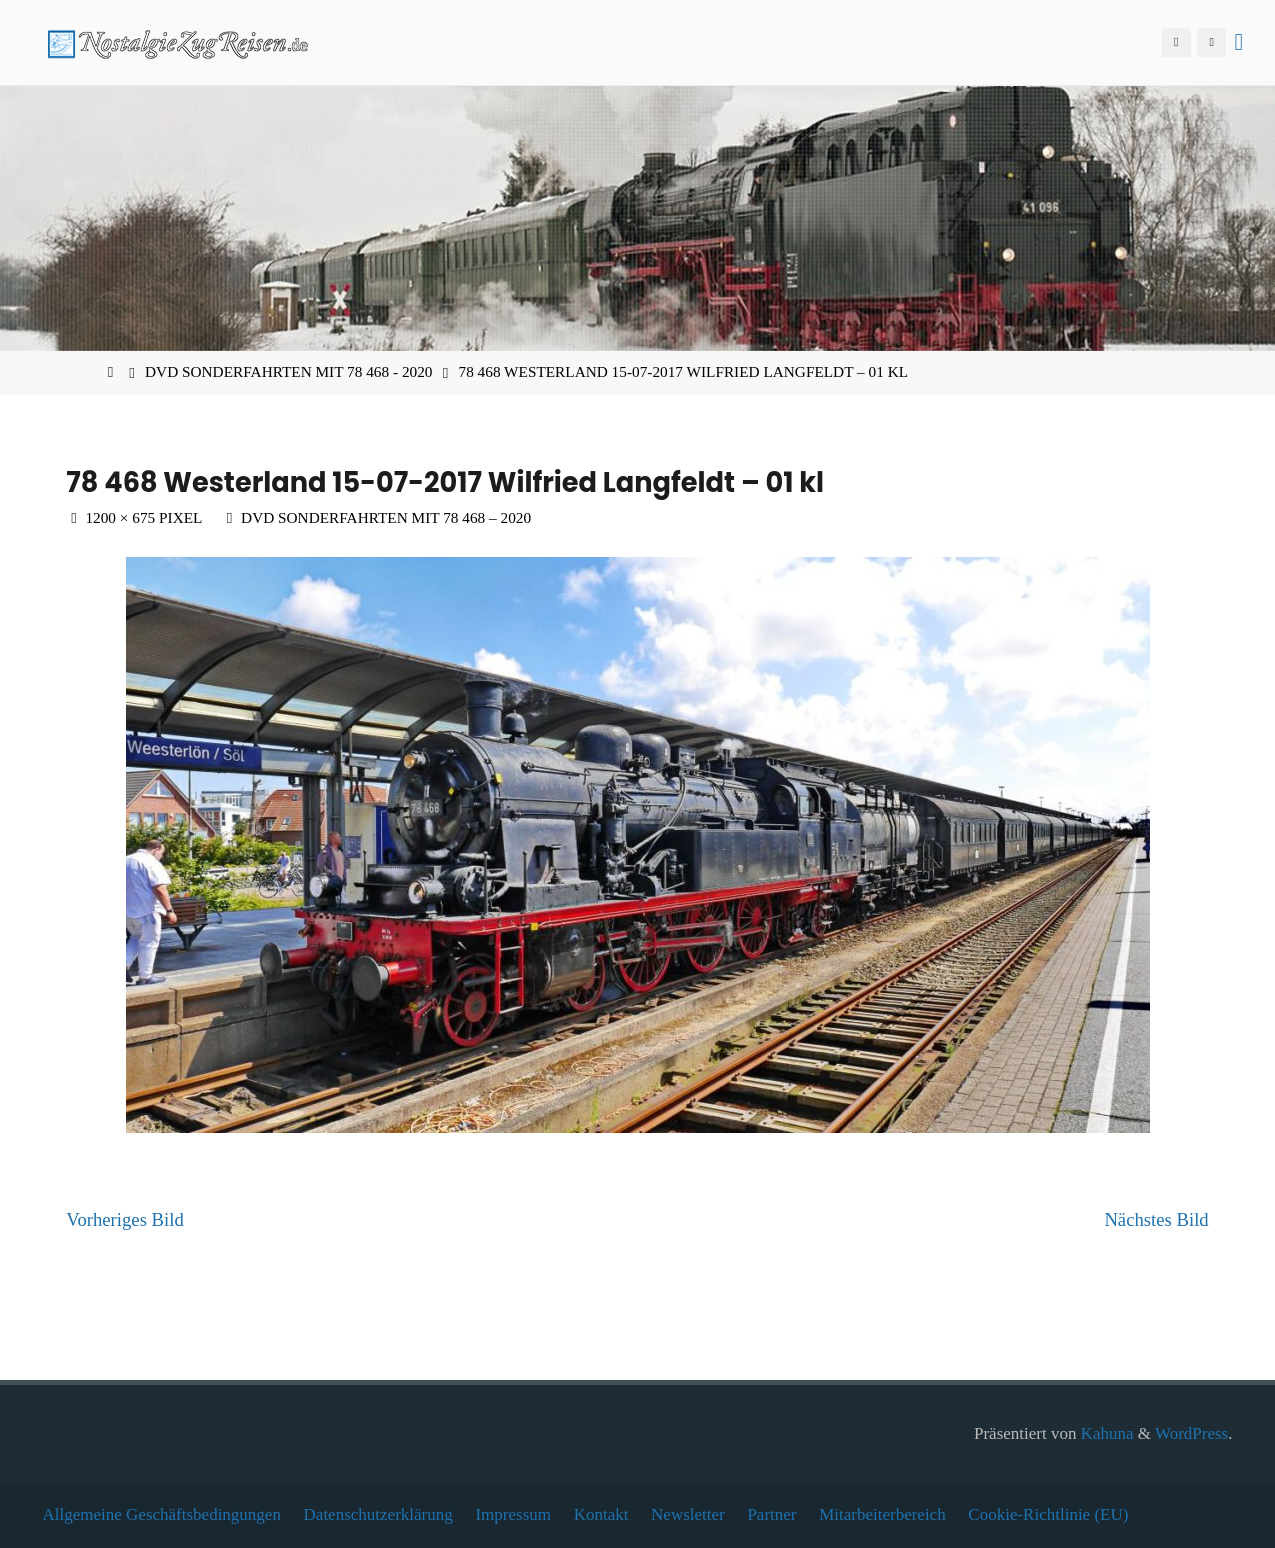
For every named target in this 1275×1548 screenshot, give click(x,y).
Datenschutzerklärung (378, 1514)
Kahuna (1104, 1433)
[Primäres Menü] (1239, 42)
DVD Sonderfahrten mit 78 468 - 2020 (288, 371)
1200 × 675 (122, 517)
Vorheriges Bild (124, 1219)
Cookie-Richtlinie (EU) (1048, 1514)
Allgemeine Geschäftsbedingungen (162, 1514)
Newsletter (688, 1514)
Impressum (513, 1514)
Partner (771, 1514)
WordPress (1191, 1433)
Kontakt (601, 1514)
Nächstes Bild (1156, 1219)
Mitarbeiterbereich (882, 1514)
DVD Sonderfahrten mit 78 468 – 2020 (386, 517)
